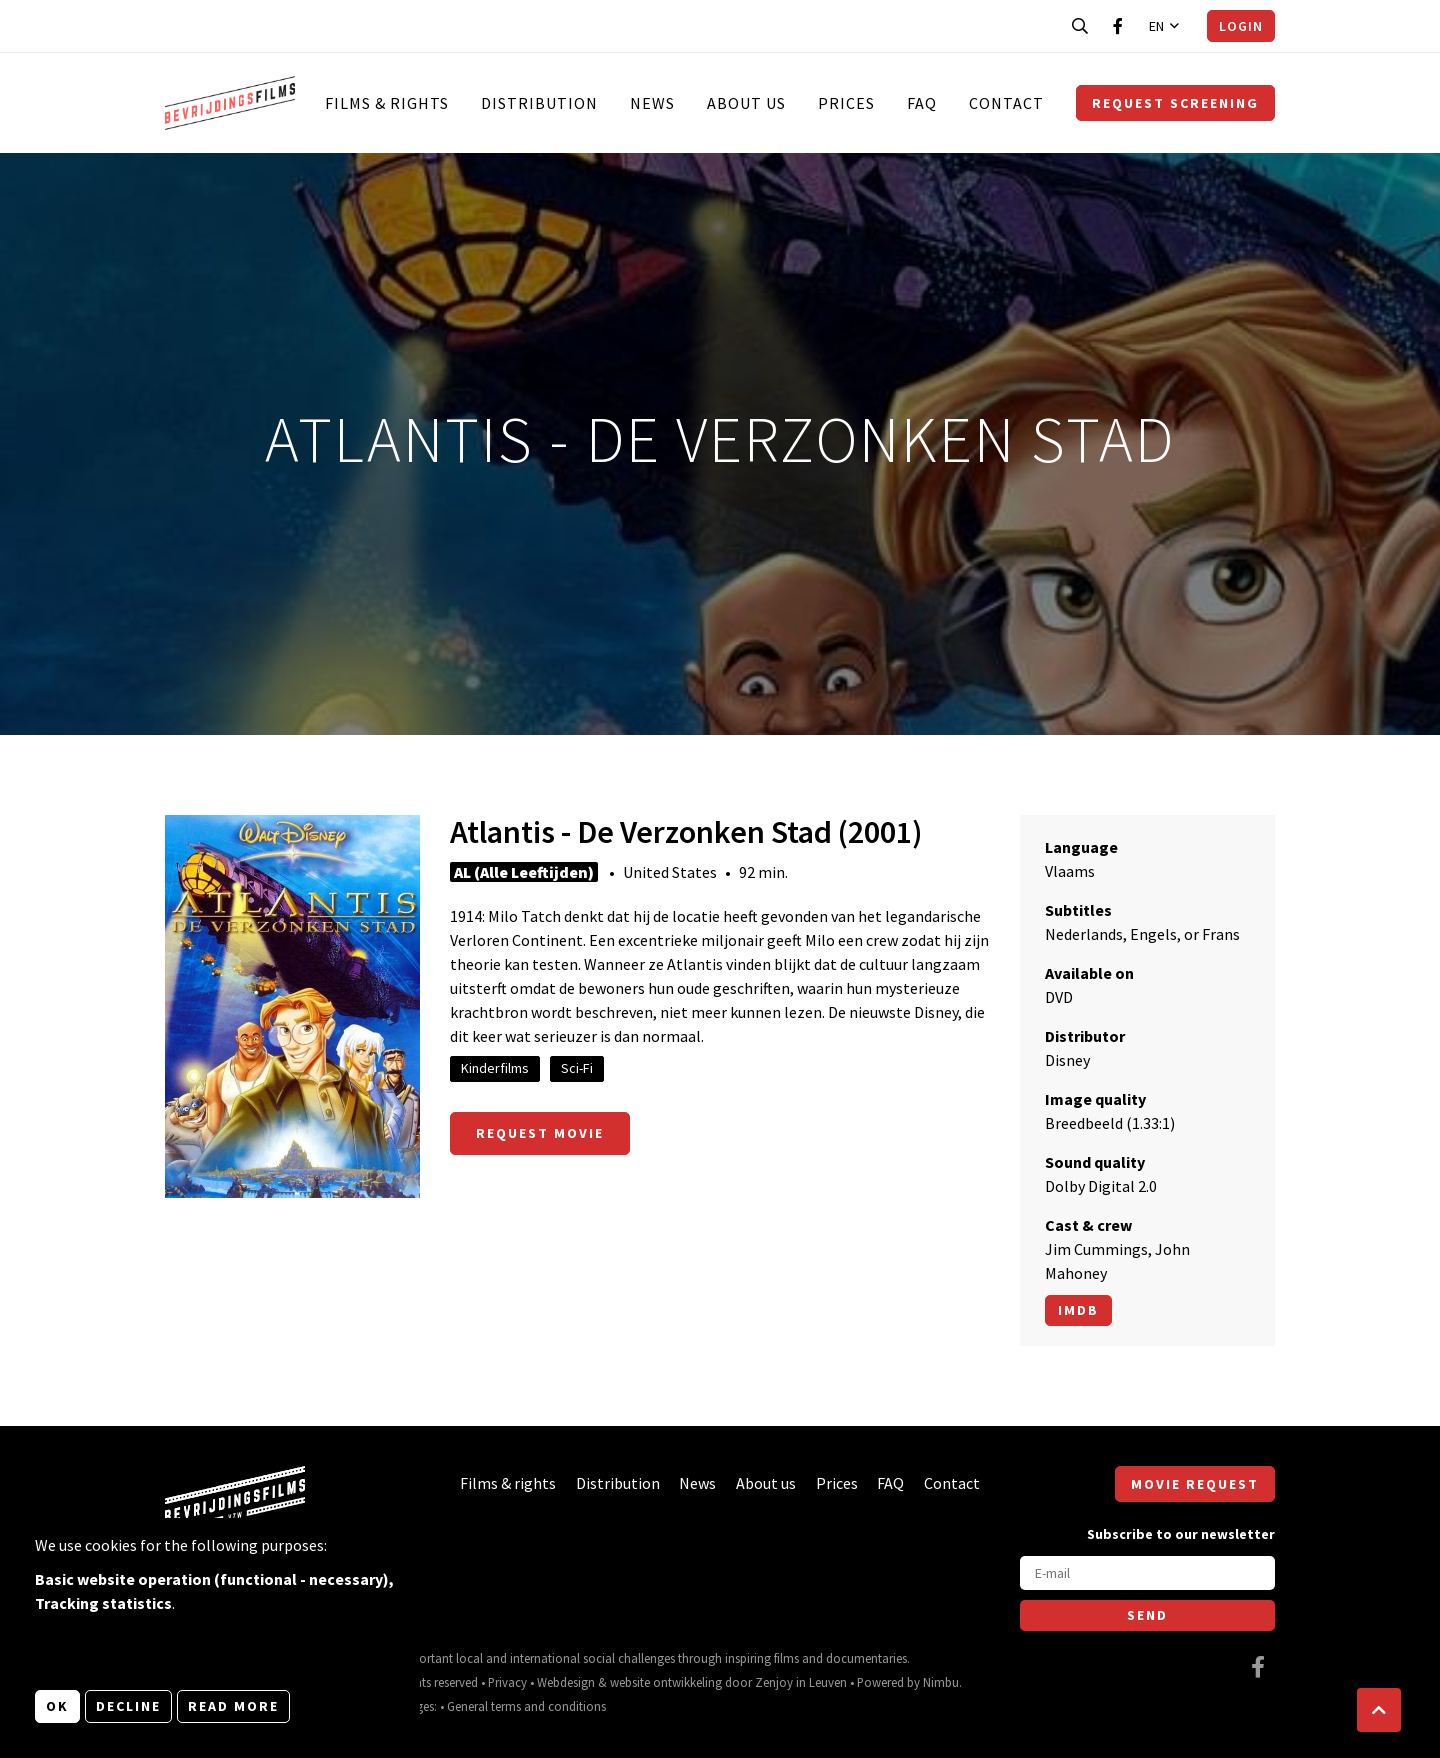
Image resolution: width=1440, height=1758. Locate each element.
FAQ (922, 103)
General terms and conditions (526, 1706)
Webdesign (566, 1682)
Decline (128, 1706)
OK (57, 1706)
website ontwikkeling (666, 1682)
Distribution (539, 103)
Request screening (1175, 103)
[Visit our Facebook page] (1118, 26)
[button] (1379, 1710)
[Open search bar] (1080, 26)
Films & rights (387, 103)
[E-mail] (1147, 1573)
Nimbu (941, 1682)
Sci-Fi (577, 1068)
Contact (1006, 103)
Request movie (540, 1133)
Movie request (1195, 1484)
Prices (846, 103)
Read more (233, 1706)
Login (1241, 26)
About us (746, 103)
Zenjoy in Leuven (801, 1682)
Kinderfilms (495, 1068)
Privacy (507, 1682)
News (652, 103)
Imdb (1078, 1310)
